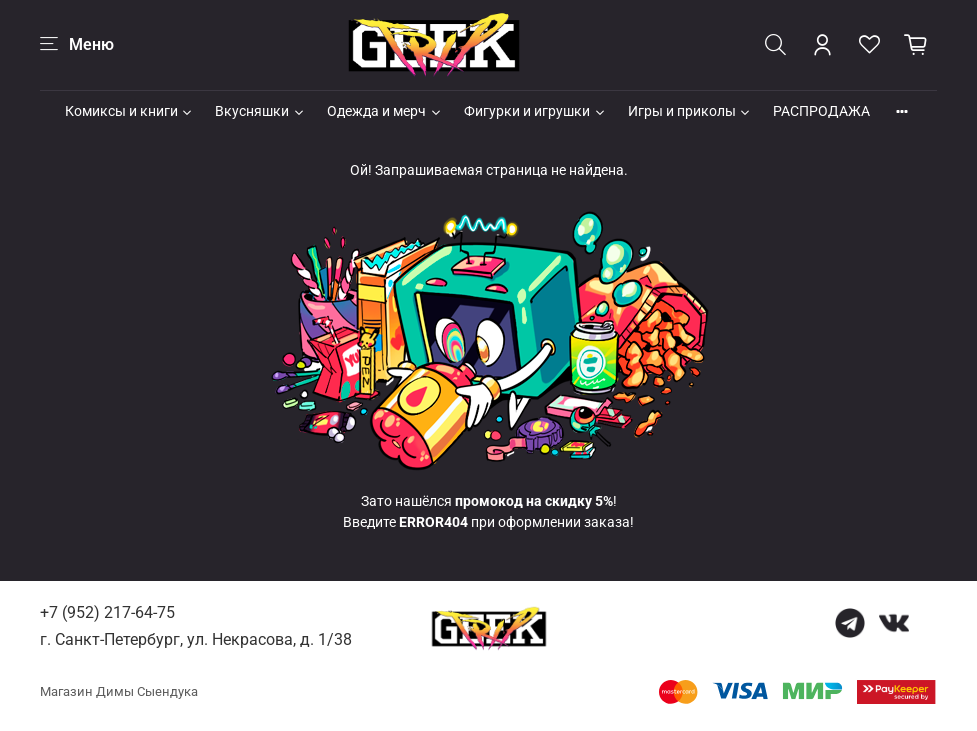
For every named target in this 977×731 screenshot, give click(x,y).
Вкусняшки (260, 111)
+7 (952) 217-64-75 (107, 612)
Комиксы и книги (130, 111)
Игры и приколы (690, 111)
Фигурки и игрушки (535, 111)
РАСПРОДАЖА (821, 111)
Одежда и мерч (385, 111)
